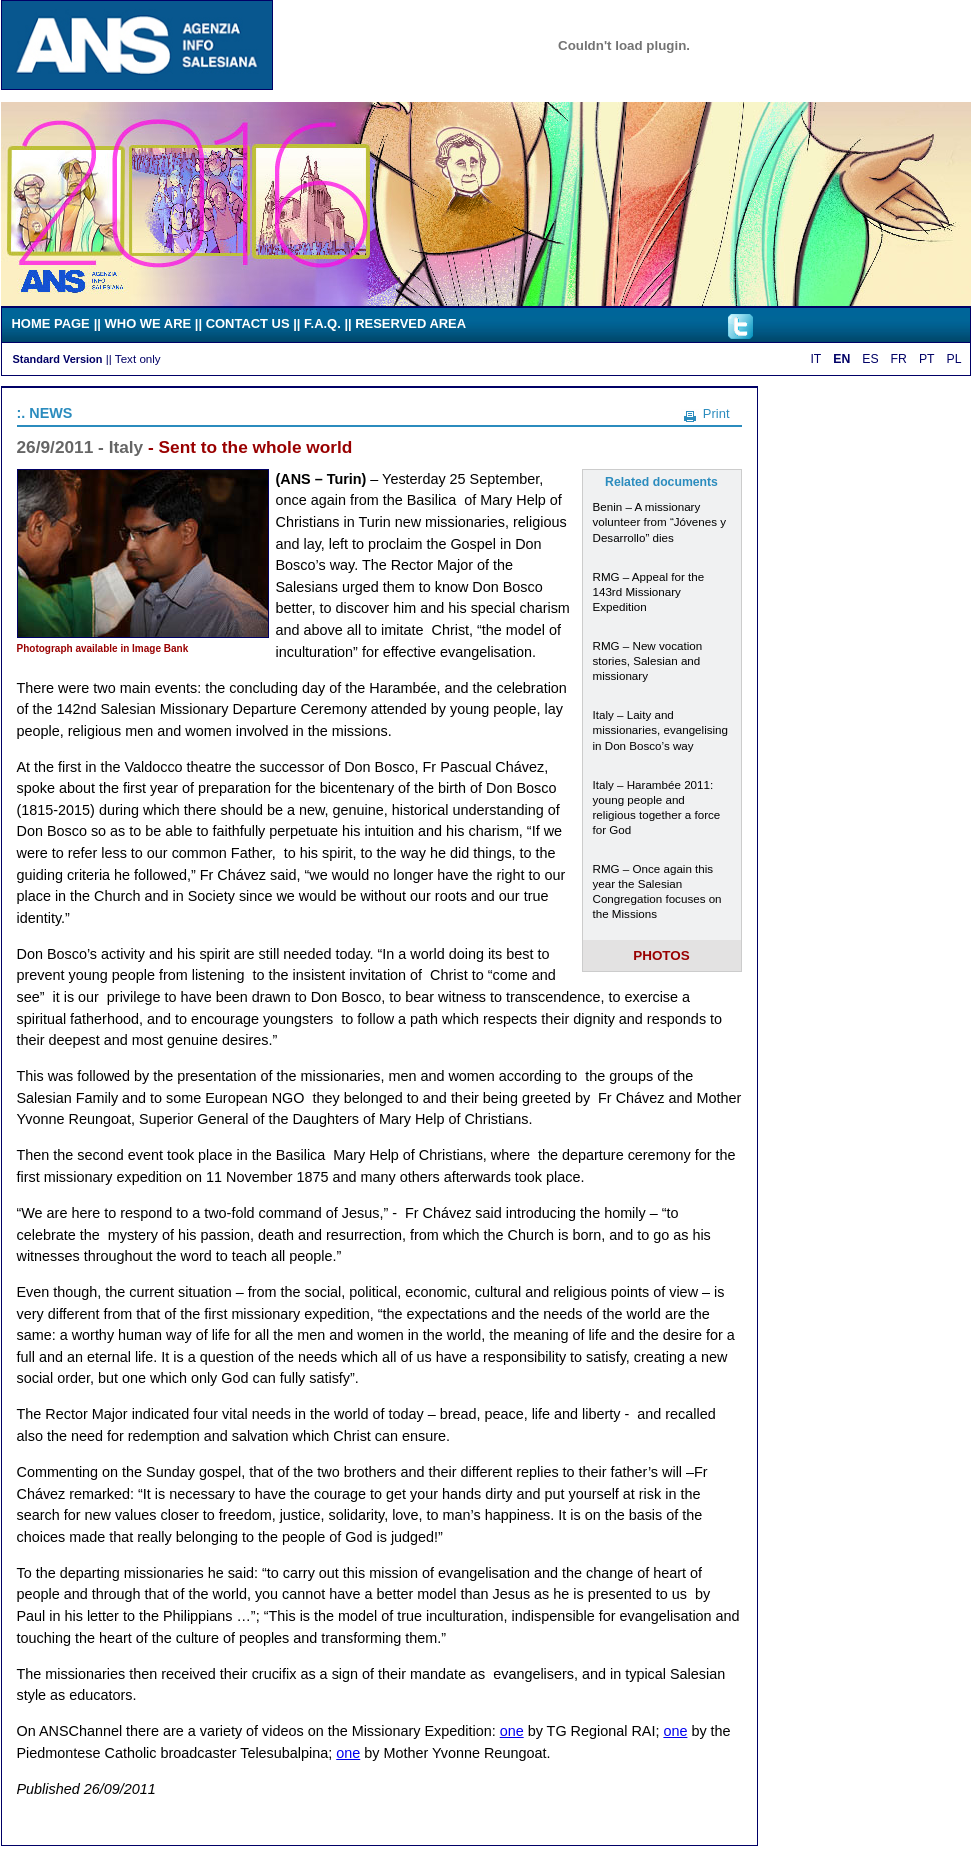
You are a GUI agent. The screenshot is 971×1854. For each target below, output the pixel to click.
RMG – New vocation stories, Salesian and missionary (648, 660)
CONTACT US (248, 323)
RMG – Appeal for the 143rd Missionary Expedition (649, 591)
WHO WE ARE (148, 323)
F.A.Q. (322, 323)
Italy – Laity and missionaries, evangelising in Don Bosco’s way (661, 729)
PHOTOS (661, 955)
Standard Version (58, 359)
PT (927, 359)
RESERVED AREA (410, 323)
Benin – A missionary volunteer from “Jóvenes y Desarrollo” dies (660, 521)
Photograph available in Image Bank (103, 648)
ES (870, 359)
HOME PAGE (51, 323)
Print (716, 413)
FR (899, 359)
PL (954, 359)
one (512, 1731)
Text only (138, 358)
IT (815, 359)
